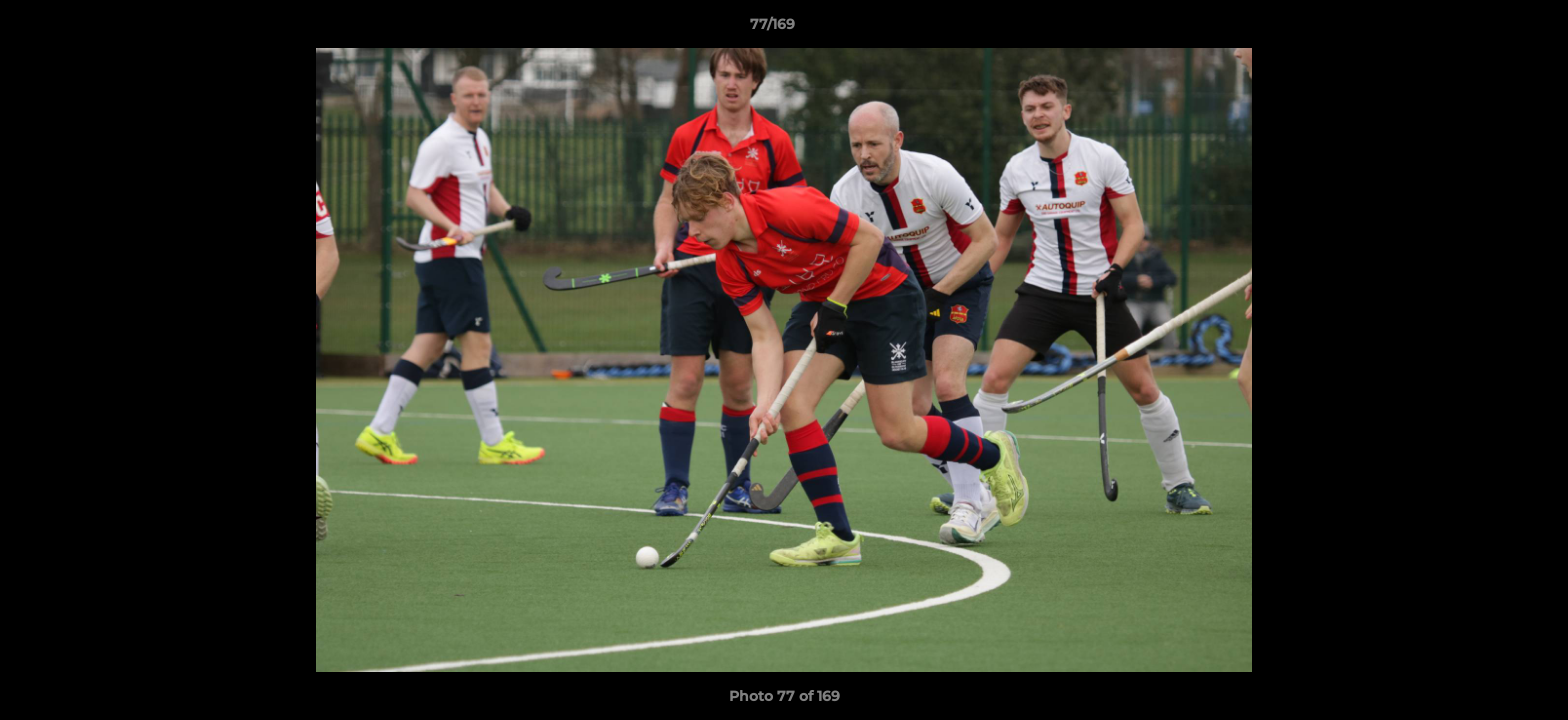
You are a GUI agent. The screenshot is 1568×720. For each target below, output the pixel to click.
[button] (1484, 29)
